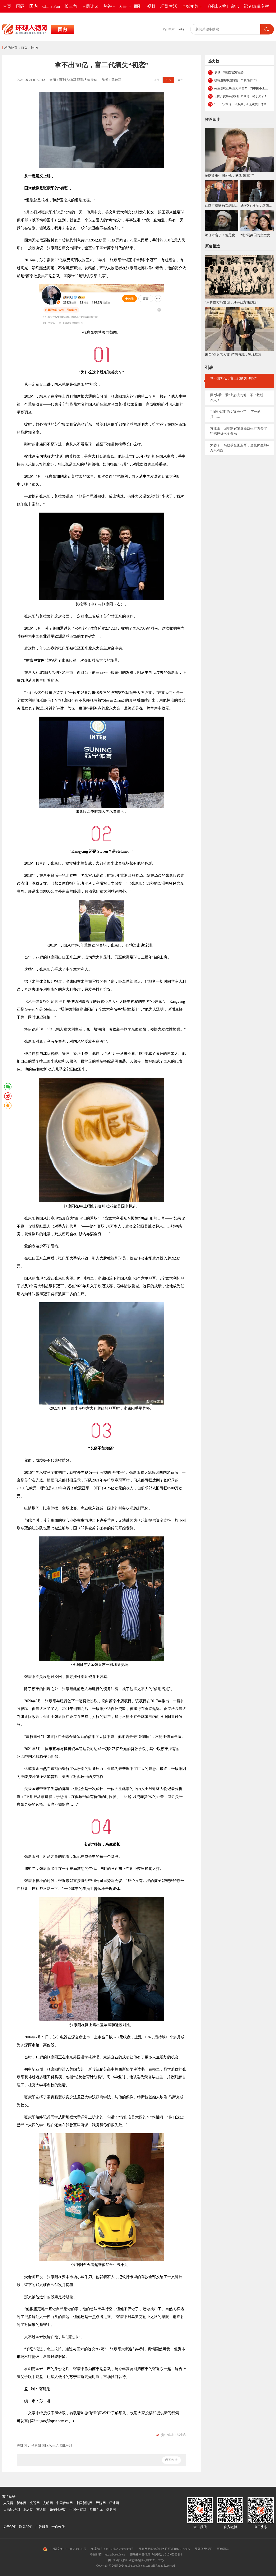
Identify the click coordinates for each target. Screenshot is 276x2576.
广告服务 (42, 2527)
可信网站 (223, 2548)
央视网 (35, 2503)
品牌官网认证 (203, 2548)
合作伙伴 (58, 2527)
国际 (20, 6)
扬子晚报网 (58, 2509)
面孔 (138, 6)
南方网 (41, 2509)
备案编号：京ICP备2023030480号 (112, 2548)
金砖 (181, 29)
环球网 (114, 2503)
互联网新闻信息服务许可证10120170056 (164, 2548)
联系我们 (26, 2527)
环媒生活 (168, 6)
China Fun (51, 6)
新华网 (22, 2503)
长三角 (71, 6)
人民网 (8, 2503)
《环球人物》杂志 (222, 6)
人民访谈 (90, 6)
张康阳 (36, 2445)
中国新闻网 (84, 2503)
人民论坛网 (11, 2509)
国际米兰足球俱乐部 (57, 2445)
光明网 (48, 2503)
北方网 (28, 2509)
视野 (151, 6)
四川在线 (96, 2509)
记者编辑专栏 (256, 6)
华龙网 (111, 2509)
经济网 (101, 2503)
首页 (7, 6)
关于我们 (10, 2527)
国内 (33, 6)
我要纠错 (171, 2460)
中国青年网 (64, 2503)
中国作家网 (77, 2509)
